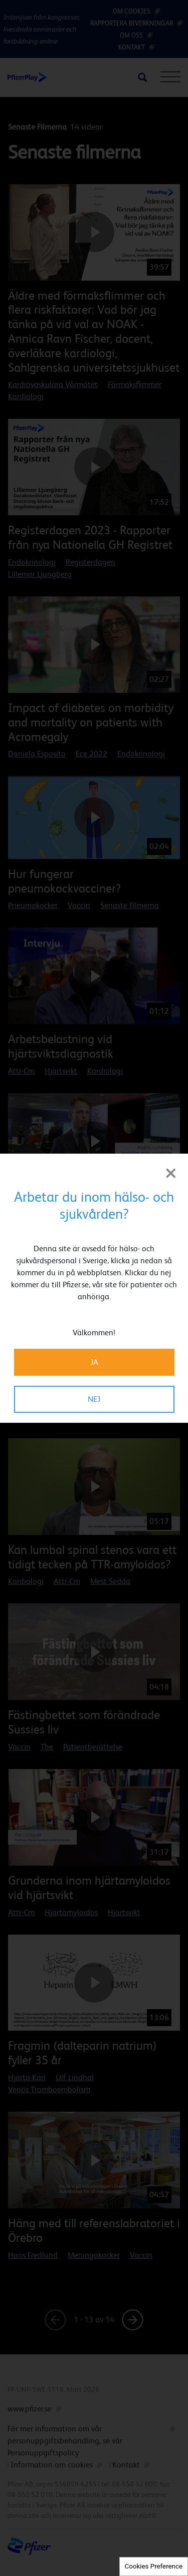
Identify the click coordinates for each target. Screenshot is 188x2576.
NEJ (94, 1399)
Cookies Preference (153, 2566)
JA (94, 1362)
